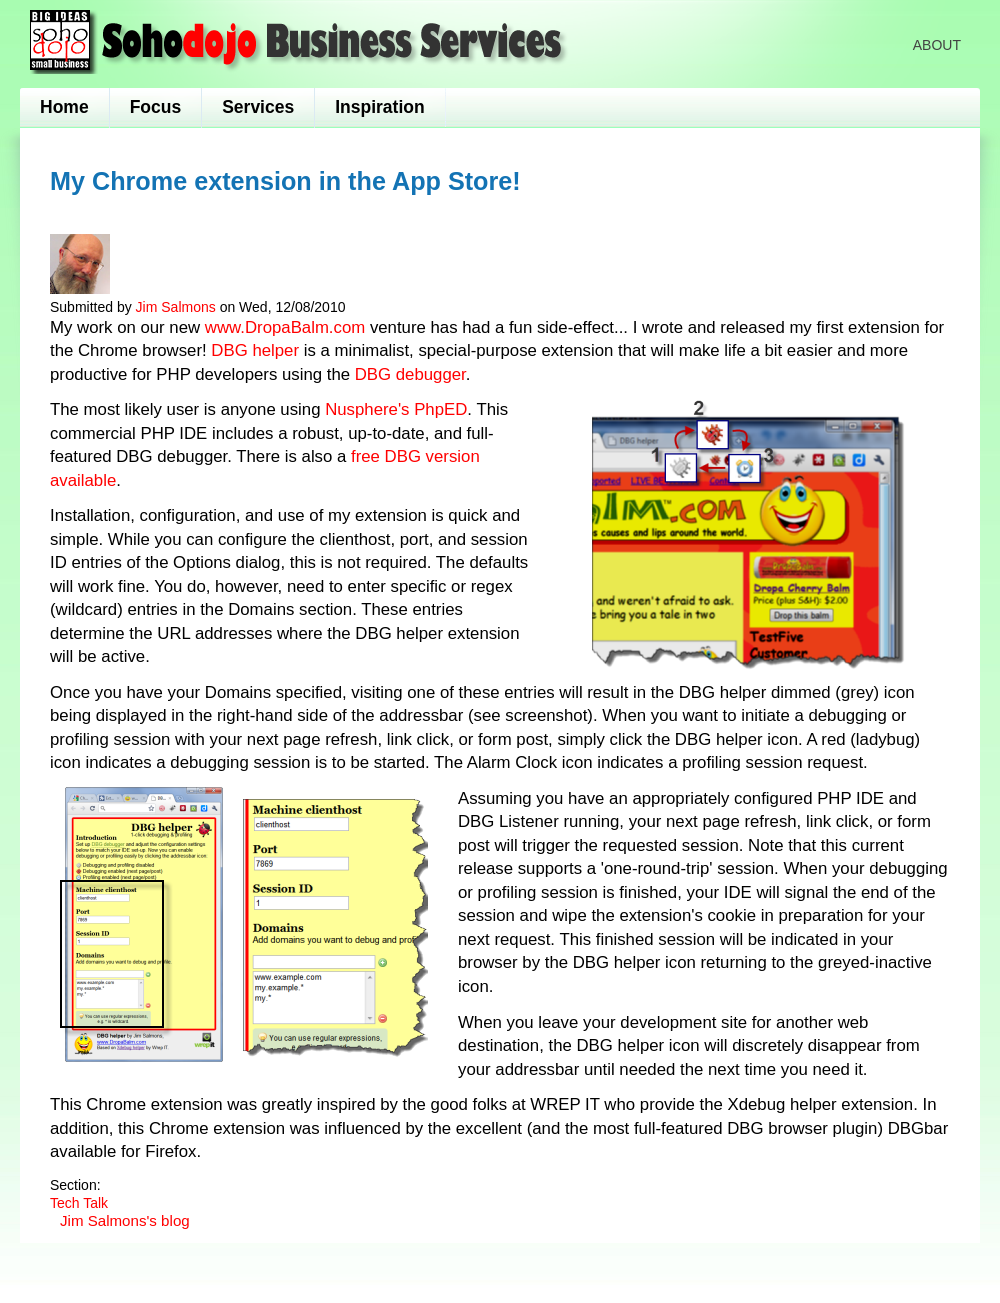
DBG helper (255, 350)
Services (258, 107)
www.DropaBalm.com (285, 327)
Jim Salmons (176, 307)
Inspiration (379, 107)
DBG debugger (410, 374)
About (937, 45)
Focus (156, 107)
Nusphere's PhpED (396, 409)
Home (64, 107)
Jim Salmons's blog (125, 1220)
